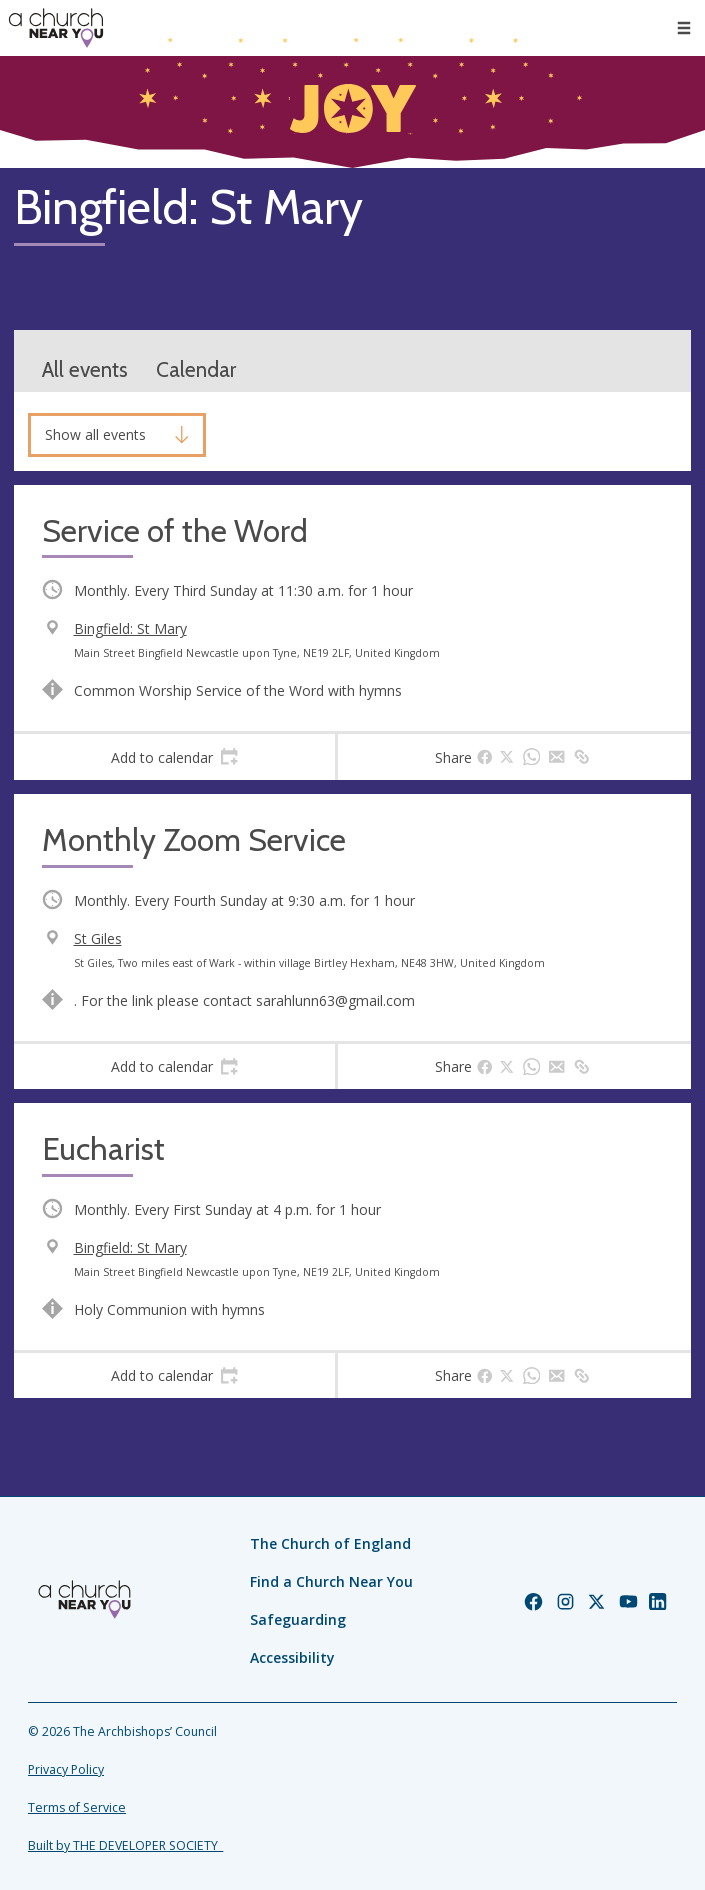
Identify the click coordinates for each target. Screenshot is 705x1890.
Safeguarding (298, 1619)
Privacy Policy (66, 1769)
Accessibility (292, 1657)
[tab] (174, 757)
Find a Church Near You (331, 1581)
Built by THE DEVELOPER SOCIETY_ (125, 1845)
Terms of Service (77, 1807)
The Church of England (330, 1543)
